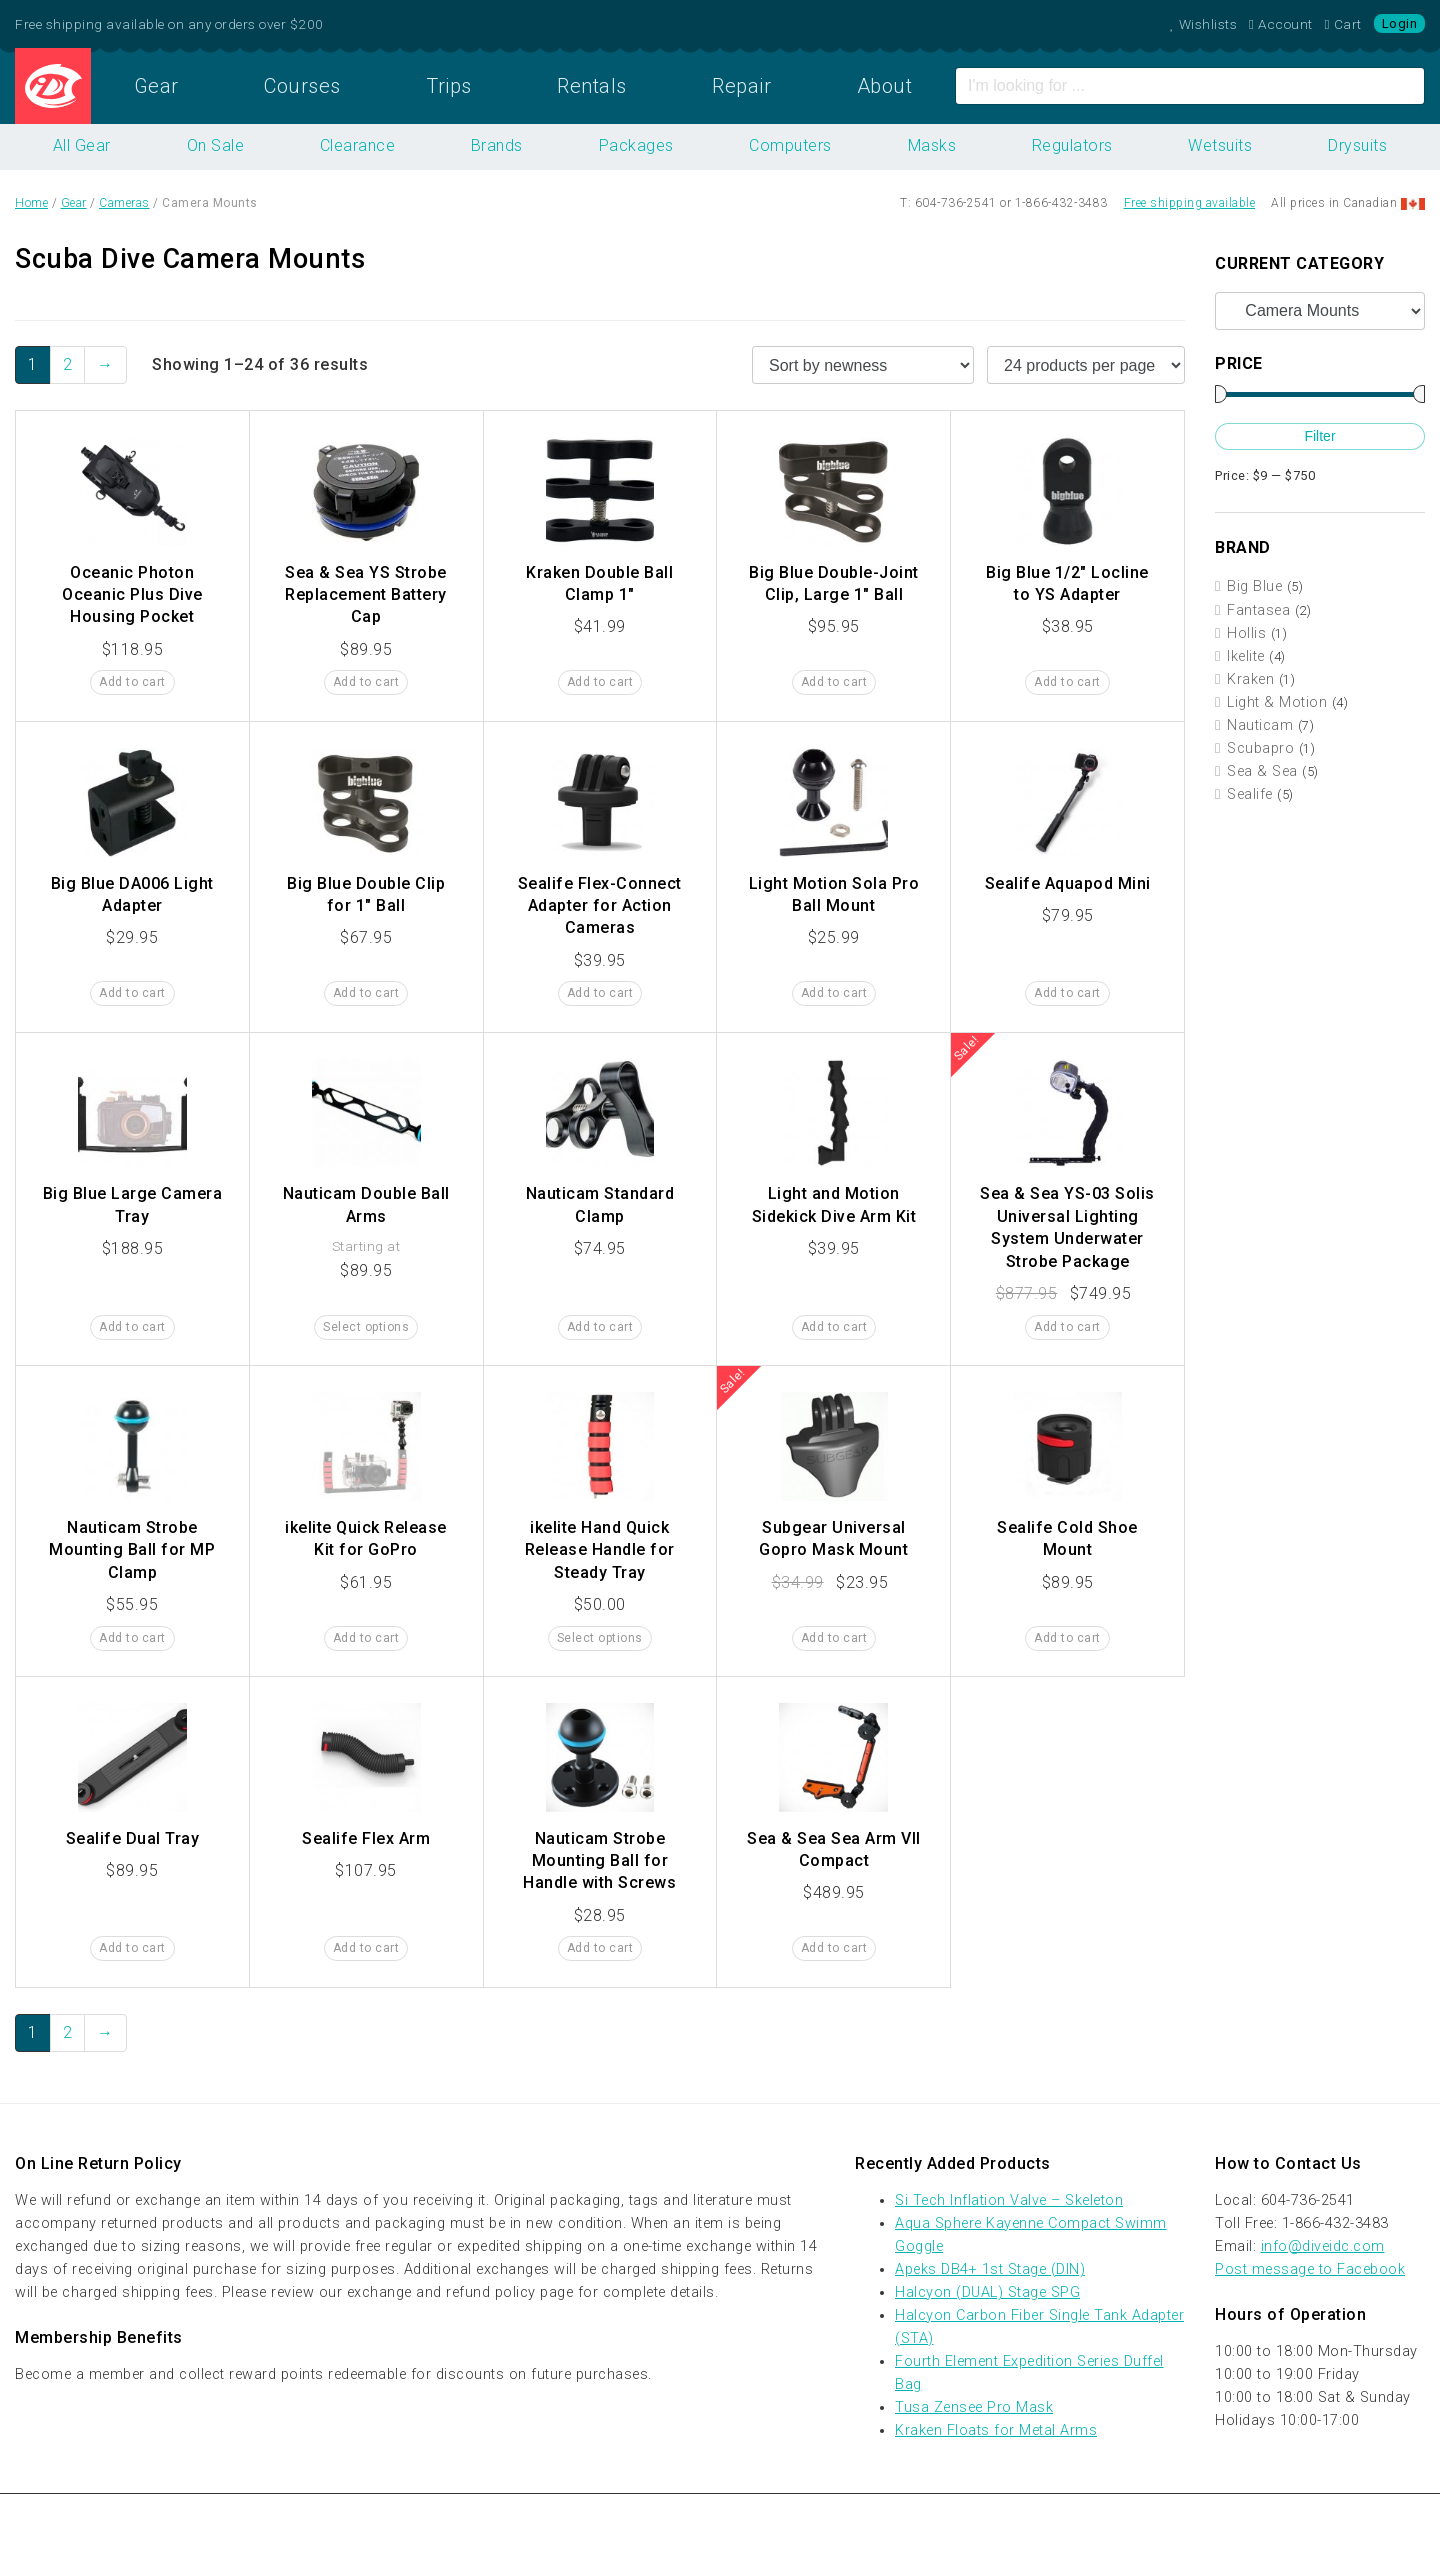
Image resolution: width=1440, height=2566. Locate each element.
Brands (497, 145)
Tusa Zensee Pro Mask (974, 2407)
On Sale (216, 145)
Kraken (1250, 679)
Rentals (592, 86)
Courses (302, 86)
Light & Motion (1277, 702)
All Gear (82, 145)
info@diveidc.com (1323, 2246)
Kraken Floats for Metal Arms (996, 2430)
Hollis (1246, 633)
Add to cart (132, 682)
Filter (1319, 436)
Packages (636, 145)
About (885, 86)
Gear (156, 86)
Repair (741, 86)
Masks (932, 145)
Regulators (1072, 145)
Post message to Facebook (1310, 2269)
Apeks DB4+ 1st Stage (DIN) (990, 2269)
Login (1400, 23)
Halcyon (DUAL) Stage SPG (987, 2292)
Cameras (124, 203)
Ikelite (1246, 656)
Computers (790, 145)
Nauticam (1260, 725)
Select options (366, 1327)
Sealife (1250, 794)
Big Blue (1254, 586)
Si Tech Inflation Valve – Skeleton (1009, 2200)
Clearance (358, 145)
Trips (449, 86)
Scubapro (1260, 748)
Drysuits (1357, 145)
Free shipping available (1190, 203)
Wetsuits (1220, 145)
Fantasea (1258, 610)
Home (53, 86)
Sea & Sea (1262, 771)
